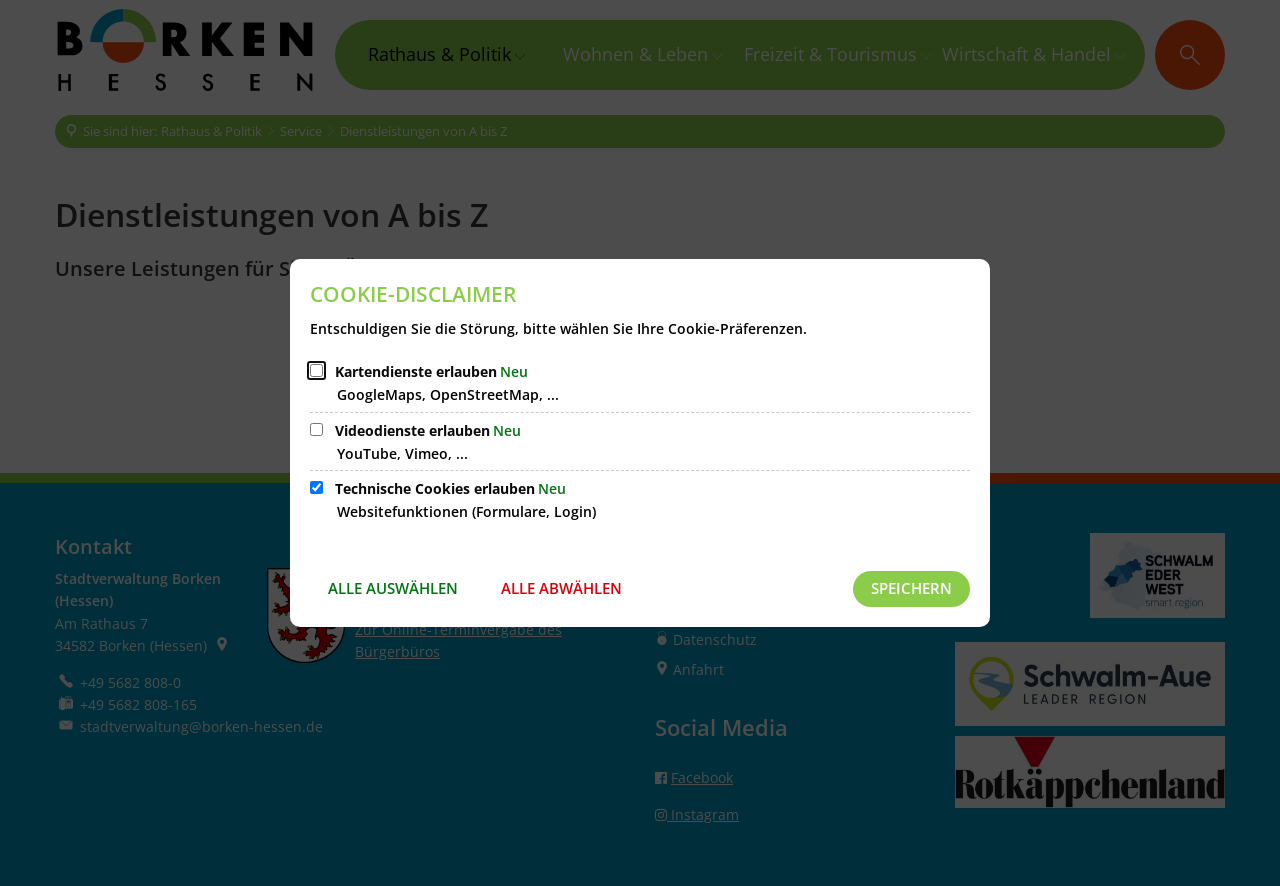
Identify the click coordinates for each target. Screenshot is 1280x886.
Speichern (911, 588)
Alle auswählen (393, 588)
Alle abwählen (561, 588)
